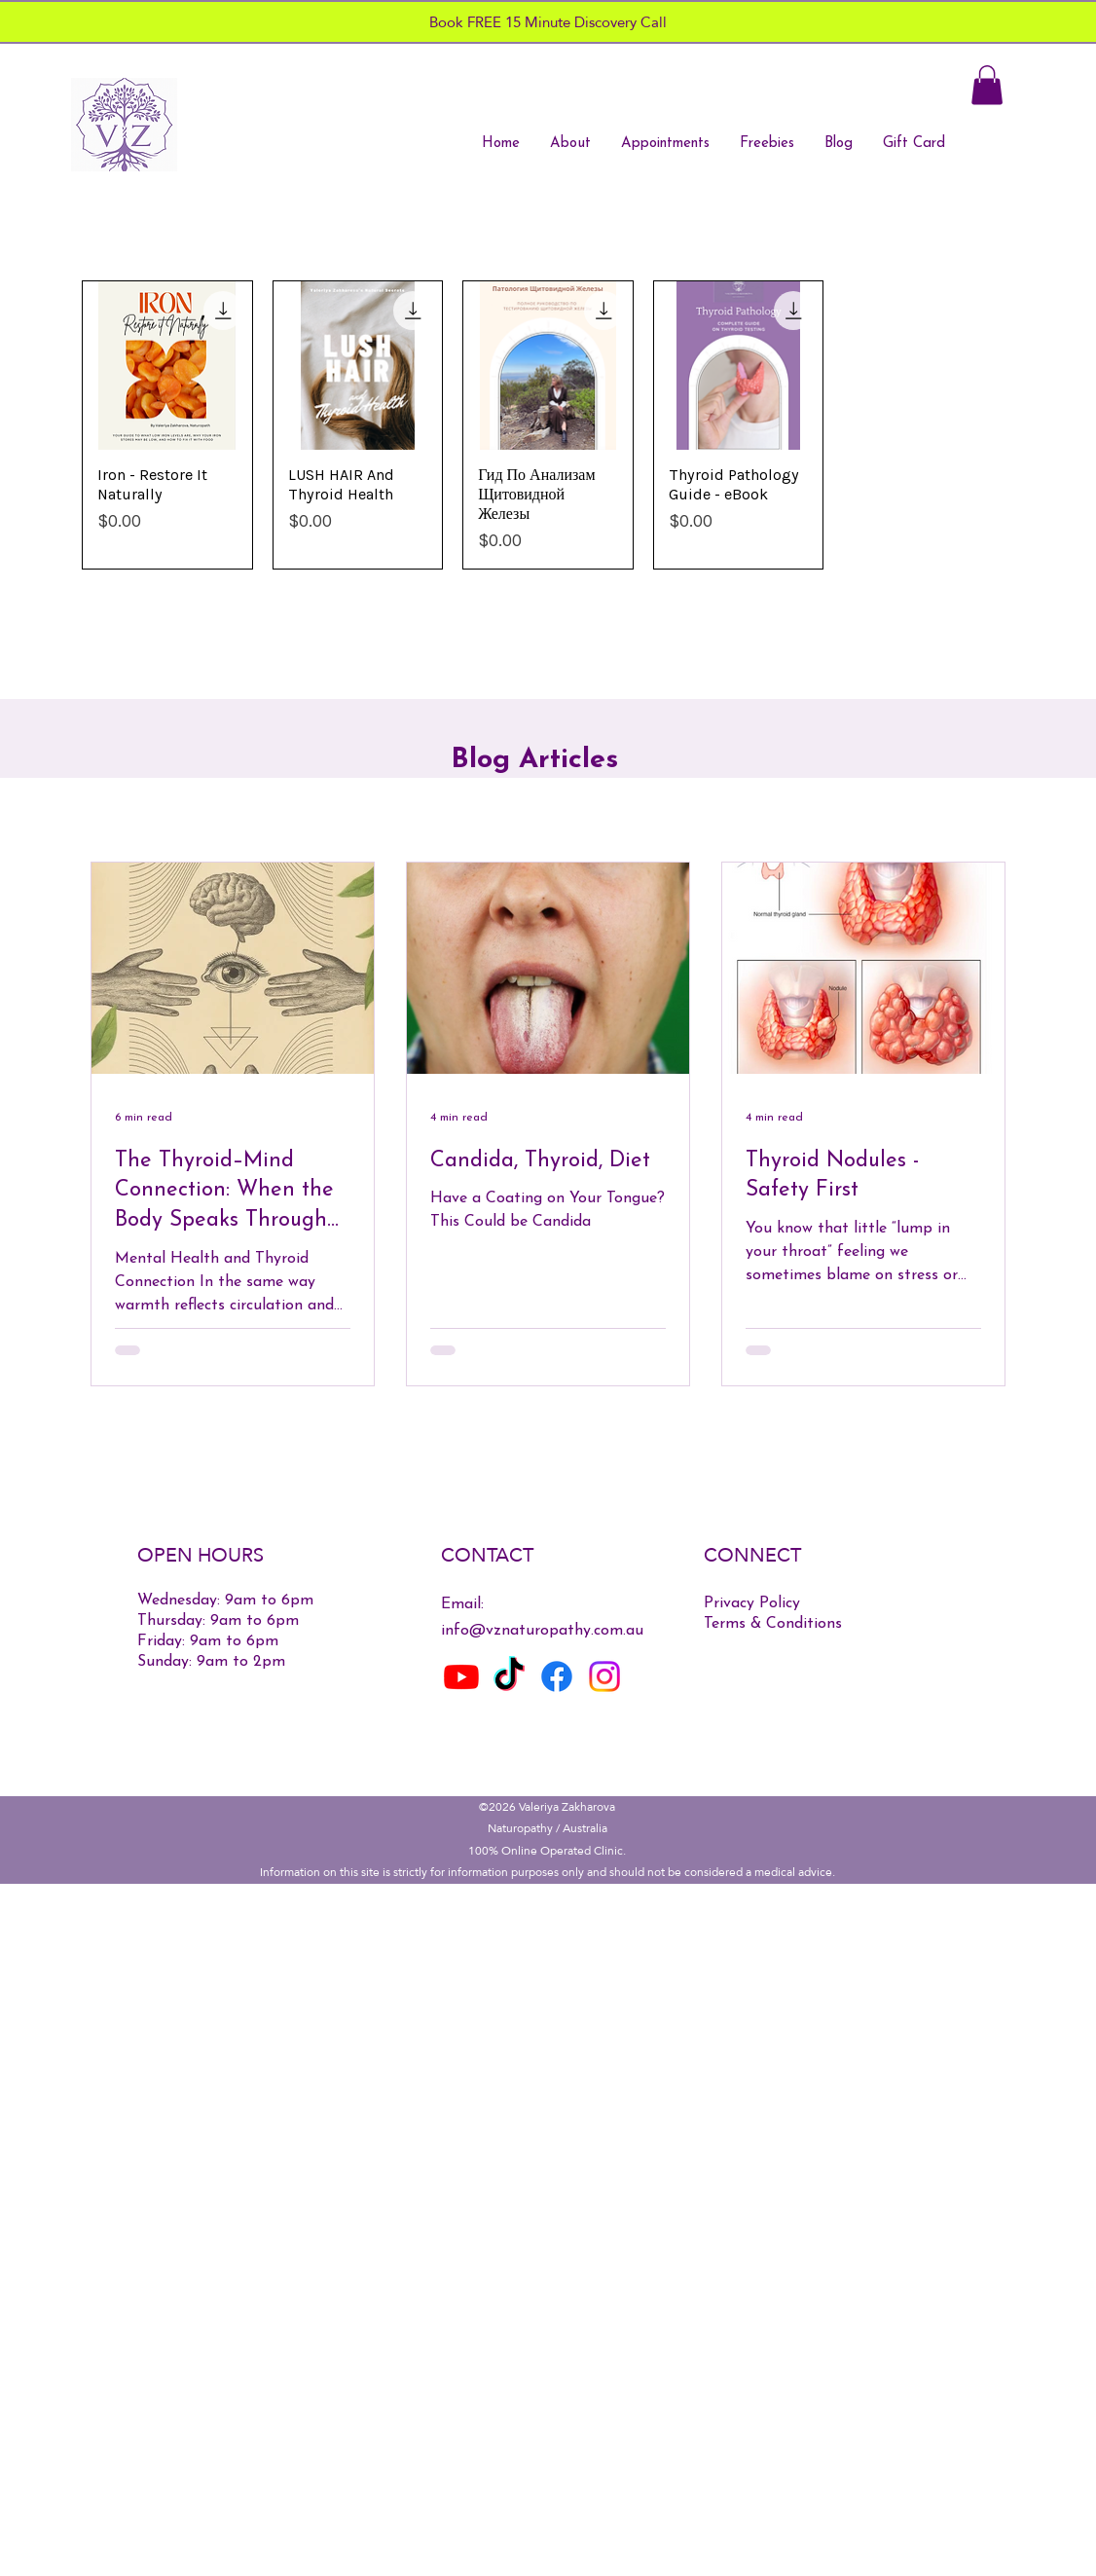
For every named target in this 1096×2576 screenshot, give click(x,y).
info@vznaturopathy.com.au (542, 1630)
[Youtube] (461, 1676)
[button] (987, 85)
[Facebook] (556, 1676)
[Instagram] (604, 1676)
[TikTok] (509, 1676)
